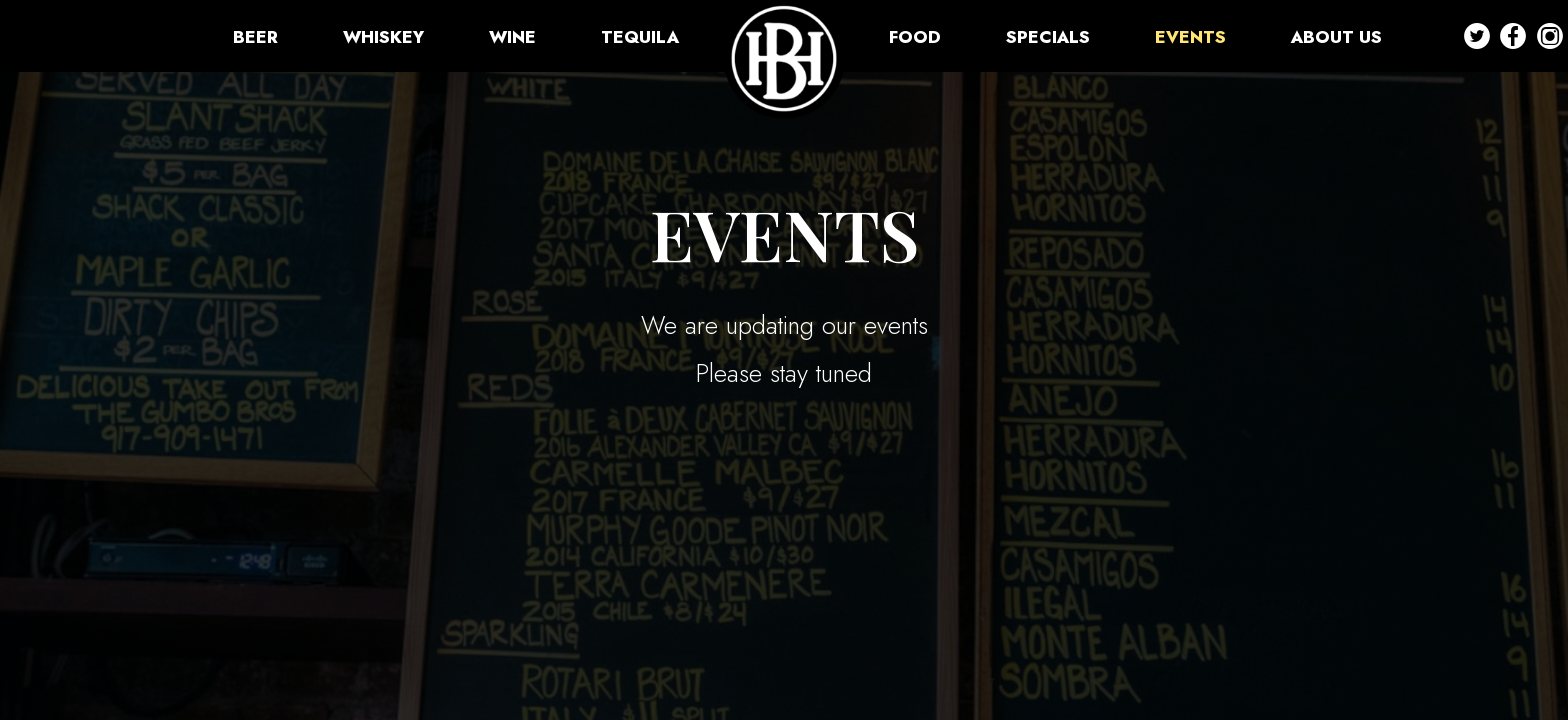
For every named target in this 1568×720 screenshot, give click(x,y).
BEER (258, 37)
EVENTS (1193, 37)
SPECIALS (1050, 37)
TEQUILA (640, 37)
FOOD (917, 37)
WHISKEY (386, 37)
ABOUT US (1336, 37)
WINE (515, 37)
